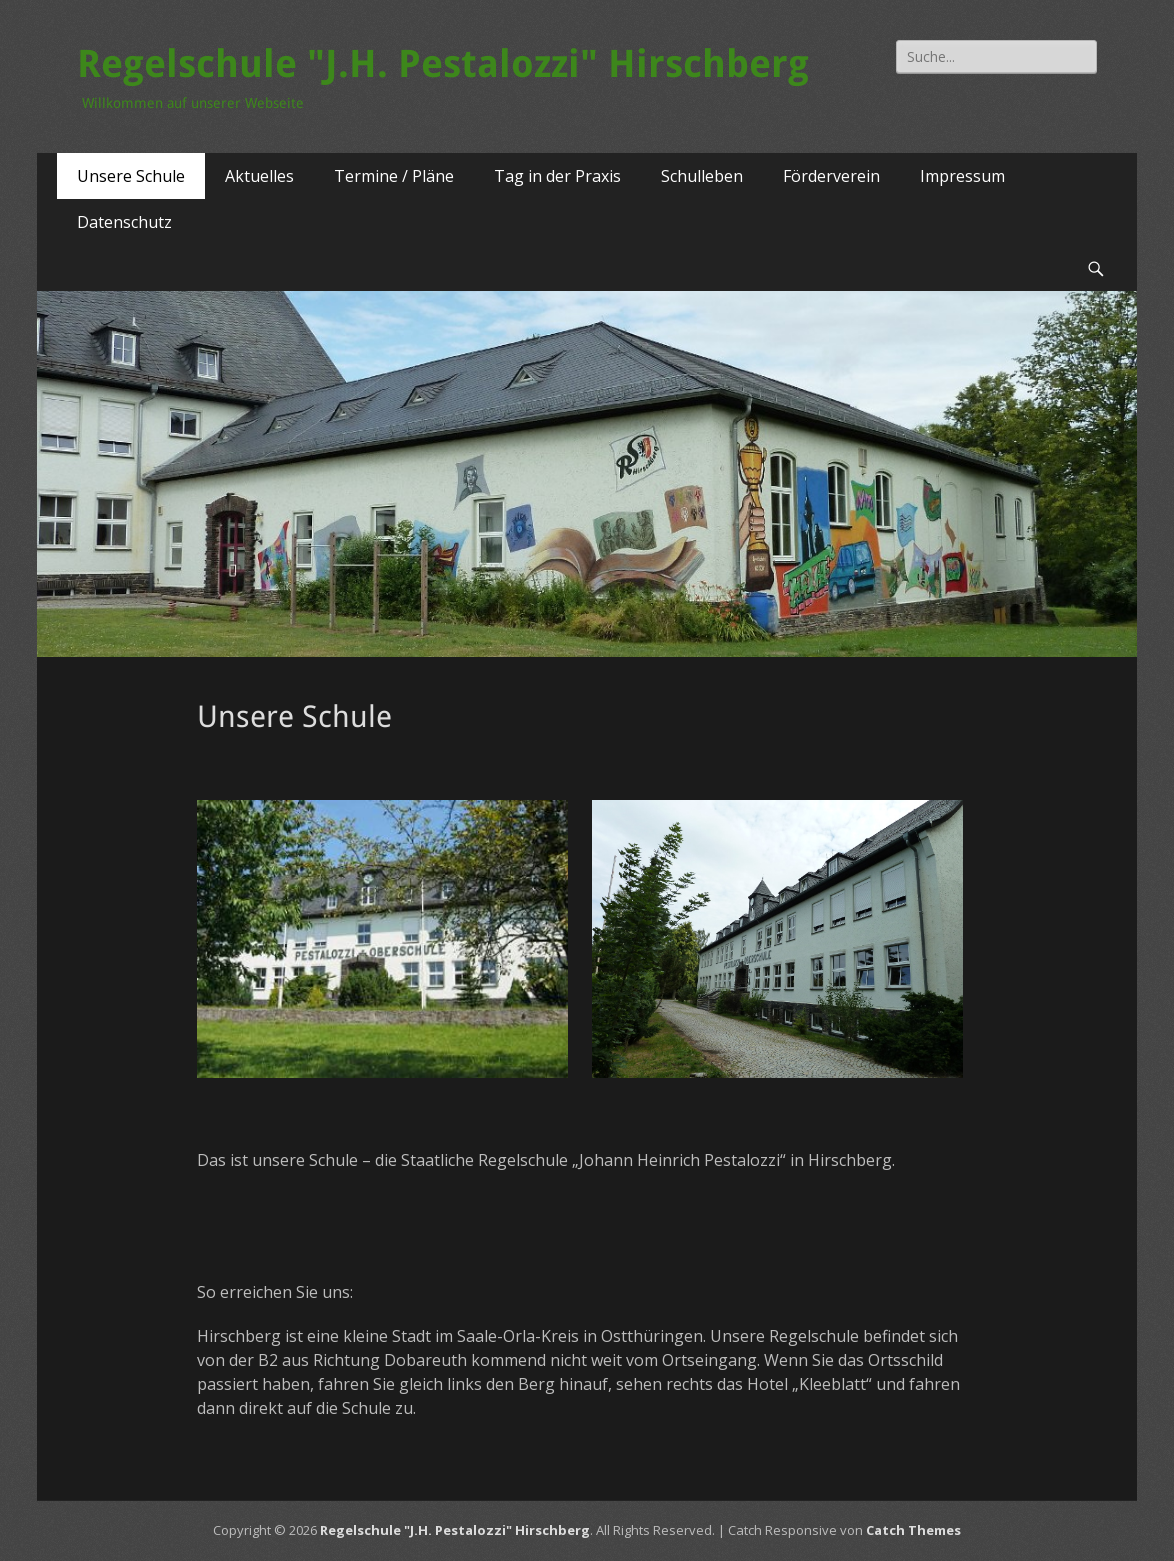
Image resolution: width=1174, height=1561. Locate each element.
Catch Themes (913, 1530)
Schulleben (702, 176)
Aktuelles (259, 176)
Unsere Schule (131, 176)
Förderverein (831, 176)
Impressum (962, 176)
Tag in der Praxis (557, 176)
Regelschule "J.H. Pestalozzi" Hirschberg (443, 64)
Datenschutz (124, 222)
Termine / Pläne (394, 176)
